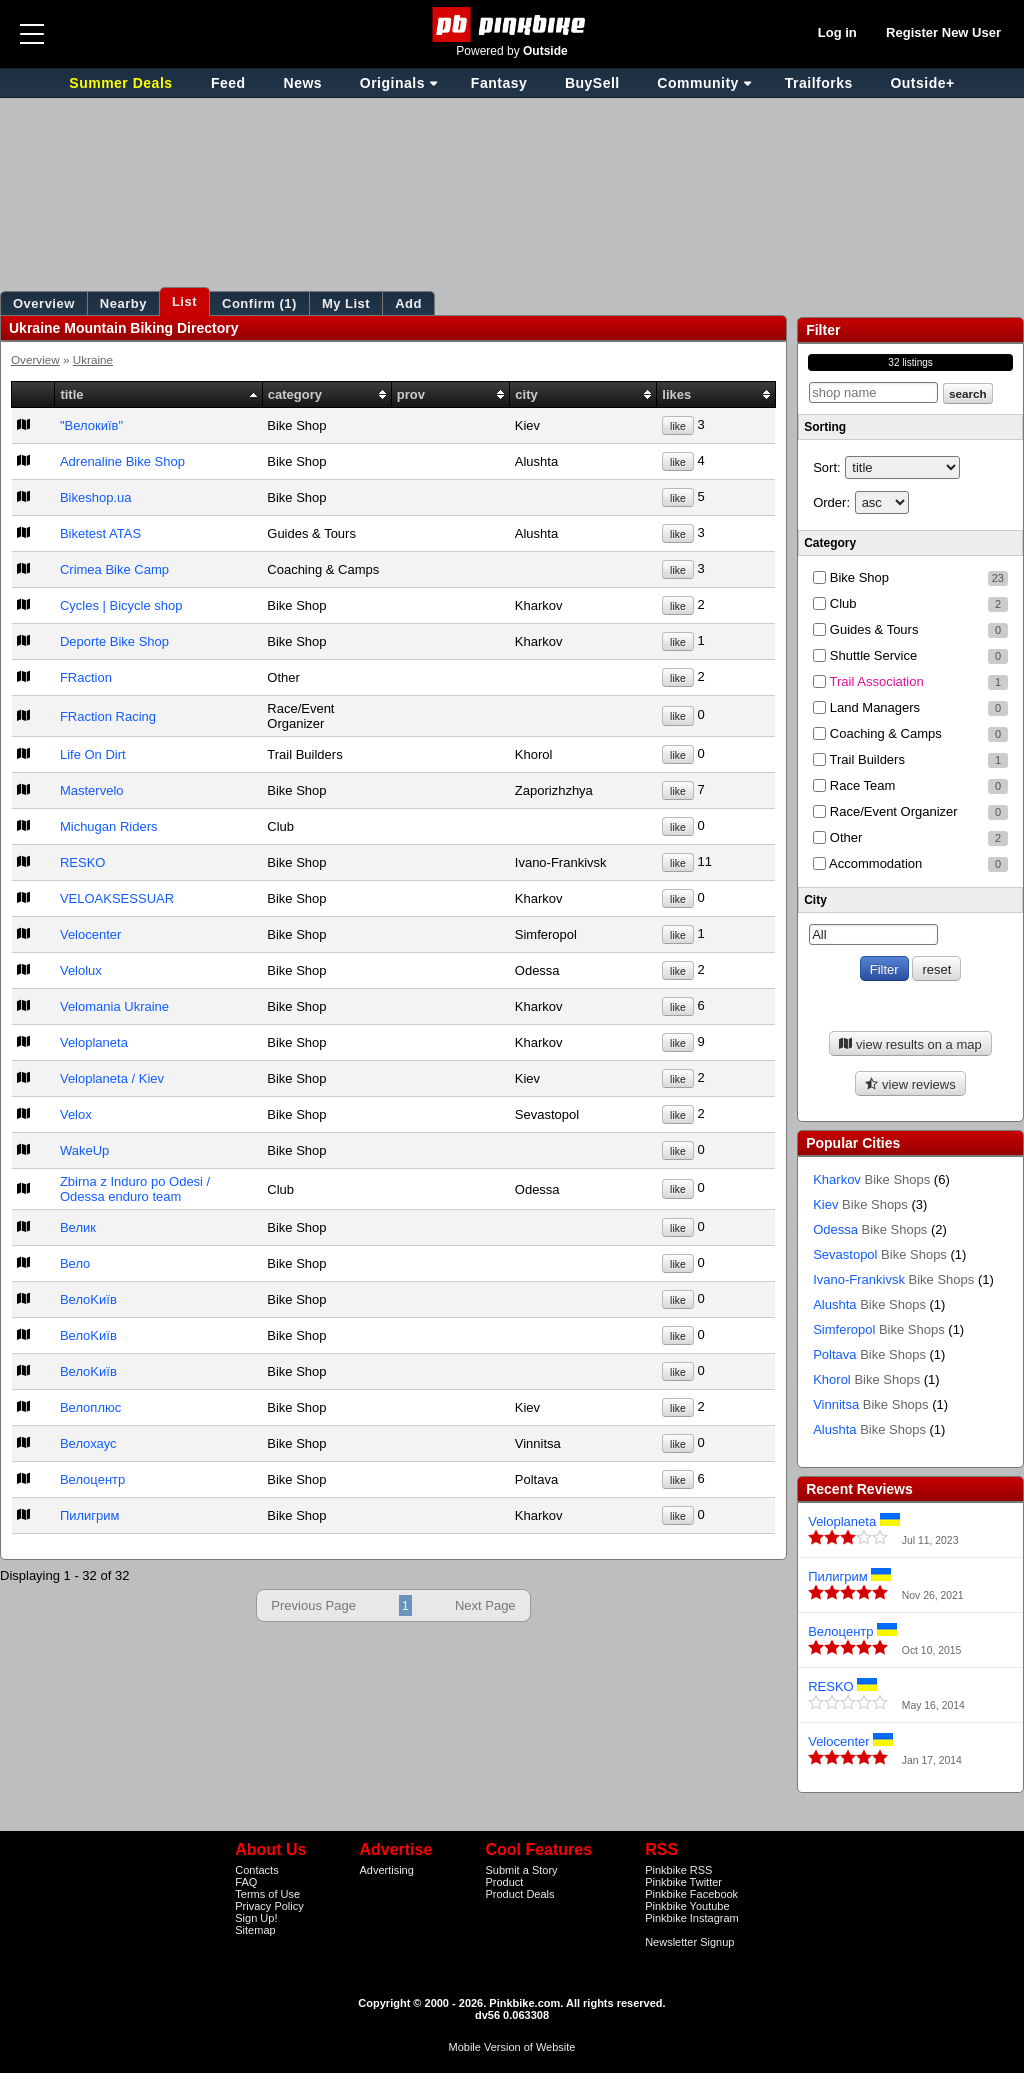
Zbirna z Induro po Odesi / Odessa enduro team (135, 1189)
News (303, 83)
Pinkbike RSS (678, 1870)
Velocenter (90, 934)
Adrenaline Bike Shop (122, 461)
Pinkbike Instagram (692, 1918)
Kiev (860, 1204)
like (678, 426)
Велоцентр (92, 1479)
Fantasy (499, 83)
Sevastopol (880, 1254)
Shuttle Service (910, 656)
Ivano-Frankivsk (893, 1279)
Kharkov (871, 1179)
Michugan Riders (109, 826)
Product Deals (519, 1894)
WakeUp (84, 1150)
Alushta (869, 1304)
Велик (78, 1227)
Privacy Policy (269, 1906)
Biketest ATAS (100, 533)
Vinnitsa (870, 1404)
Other (910, 838)
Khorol (866, 1379)
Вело (75, 1263)
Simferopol (879, 1329)
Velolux (81, 970)
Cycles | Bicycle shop (121, 605)
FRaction (86, 677)
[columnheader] (33, 395)
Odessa (870, 1229)
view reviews (910, 1084)
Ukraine (93, 359)
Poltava (869, 1354)
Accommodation (910, 864)
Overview (35, 359)
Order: (831, 502)
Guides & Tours (910, 630)
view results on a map (910, 1044)
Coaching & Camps (910, 734)
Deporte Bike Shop (114, 641)
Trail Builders (910, 760)
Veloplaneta (94, 1042)
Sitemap (255, 1930)
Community (698, 83)
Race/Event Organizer (910, 812)
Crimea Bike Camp (114, 569)
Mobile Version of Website (512, 2047)
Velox (76, 1114)
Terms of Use (267, 1894)
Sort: (826, 467)
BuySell (592, 83)
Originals (392, 83)
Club (910, 604)
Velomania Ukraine (114, 1006)
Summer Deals (123, 83)
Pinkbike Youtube (687, 1906)
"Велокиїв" (91, 425)
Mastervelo (92, 790)
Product (504, 1882)
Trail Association (910, 682)
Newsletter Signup (689, 1942)
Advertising (386, 1870)
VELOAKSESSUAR (117, 898)
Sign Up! (256, 1918)
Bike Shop (910, 578)
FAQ (246, 1882)
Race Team (910, 786)
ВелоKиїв (88, 1299)
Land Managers (910, 708)
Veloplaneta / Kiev (112, 1078)
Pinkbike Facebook (691, 1894)
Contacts (256, 1870)
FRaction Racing (108, 716)
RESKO (83, 862)
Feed (228, 83)
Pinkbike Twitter (683, 1882)
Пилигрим (90, 1515)
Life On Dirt (93, 754)
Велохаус (88, 1443)
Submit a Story (521, 1870)
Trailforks (819, 83)
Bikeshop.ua (96, 497)
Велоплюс (90, 1407)
